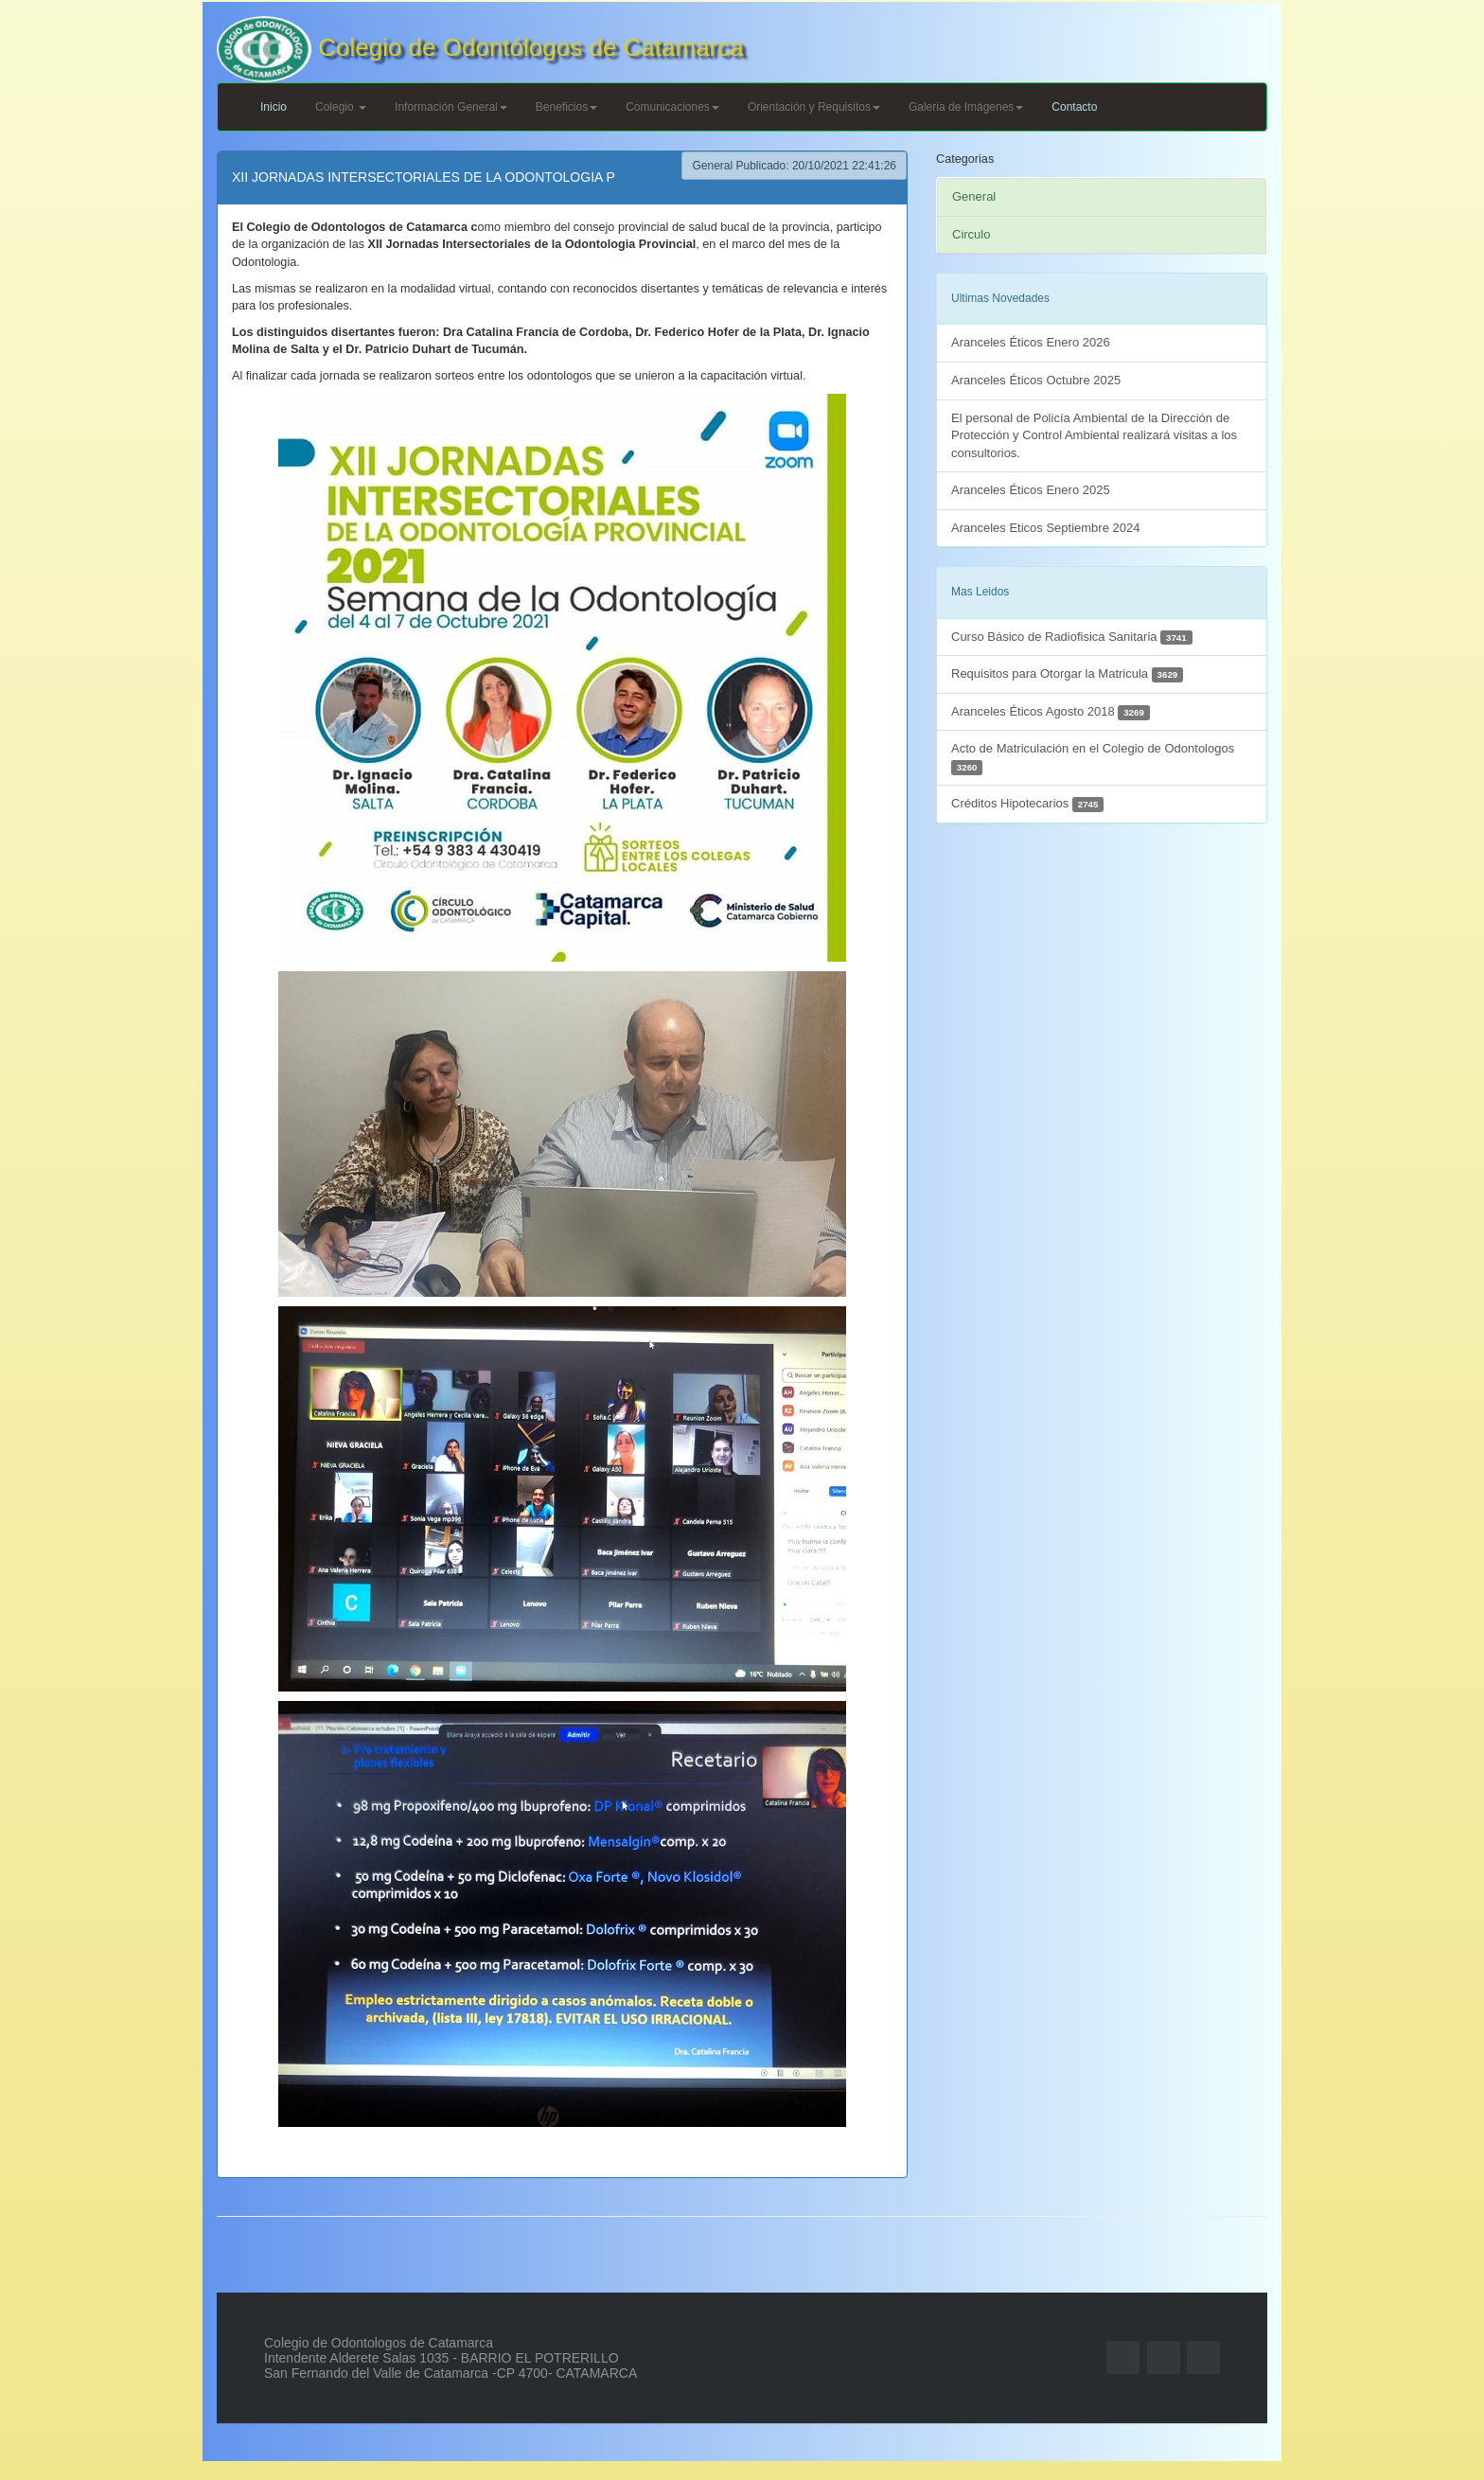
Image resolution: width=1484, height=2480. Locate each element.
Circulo (971, 234)
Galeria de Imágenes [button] (966, 107)
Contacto (1074, 107)
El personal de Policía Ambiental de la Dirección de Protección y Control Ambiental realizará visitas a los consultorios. (1094, 435)
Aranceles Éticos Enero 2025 (1030, 490)
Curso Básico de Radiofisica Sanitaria (1071, 637)
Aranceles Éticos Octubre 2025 (1036, 380)
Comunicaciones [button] (672, 107)
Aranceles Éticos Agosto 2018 (1050, 712)
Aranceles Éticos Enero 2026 (1030, 342)
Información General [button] (451, 107)
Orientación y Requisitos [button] (814, 107)
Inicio (273, 107)
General (974, 196)
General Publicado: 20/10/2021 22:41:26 (794, 165)
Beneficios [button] (566, 107)
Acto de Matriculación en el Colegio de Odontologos (1092, 757)
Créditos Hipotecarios (1027, 804)
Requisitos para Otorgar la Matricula (1067, 674)
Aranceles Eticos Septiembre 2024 (1045, 528)
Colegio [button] (340, 107)
